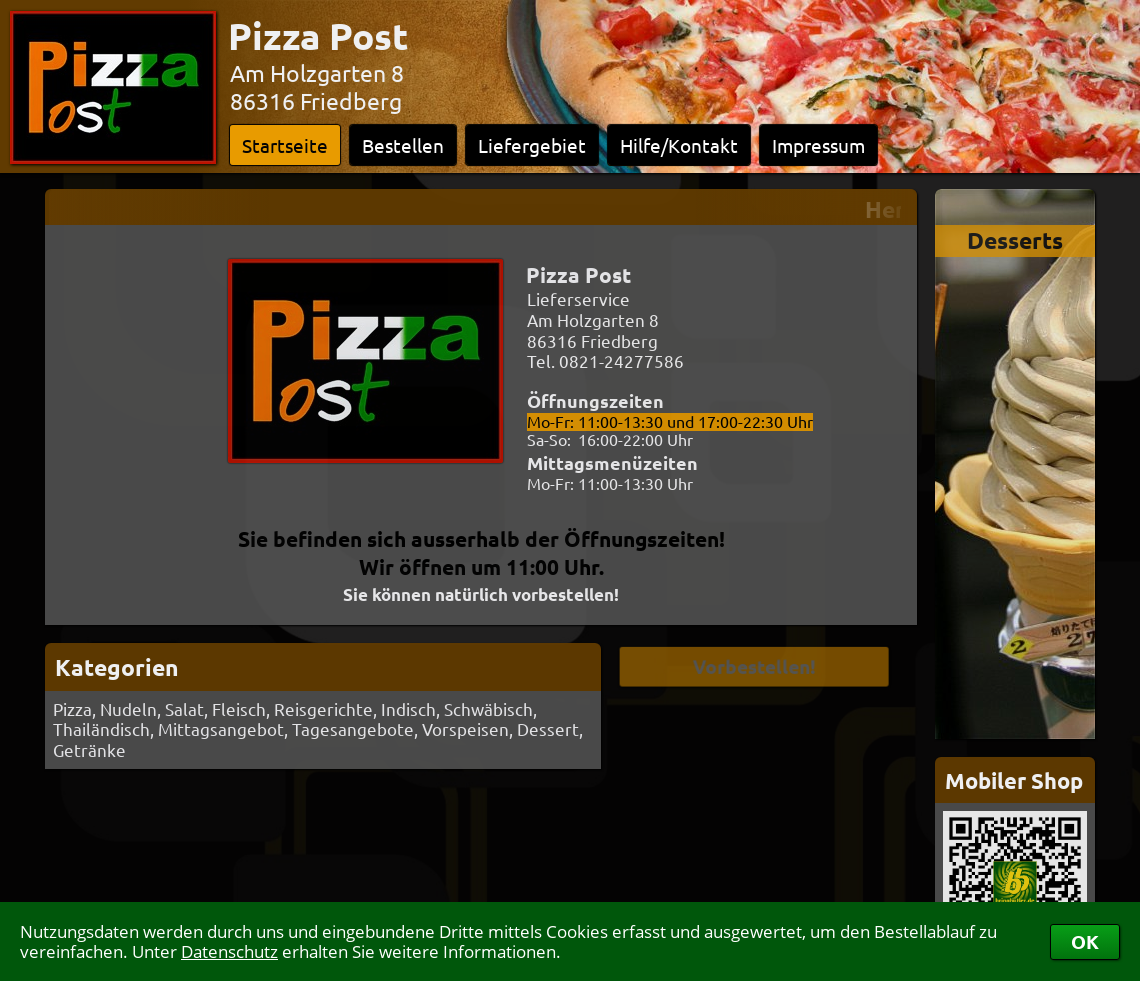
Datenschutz (229, 951)
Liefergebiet (532, 145)
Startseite (285, 145)
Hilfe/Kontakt (679, 145)
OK (1085, 941)
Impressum (818, 145)
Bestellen (403, 145)
